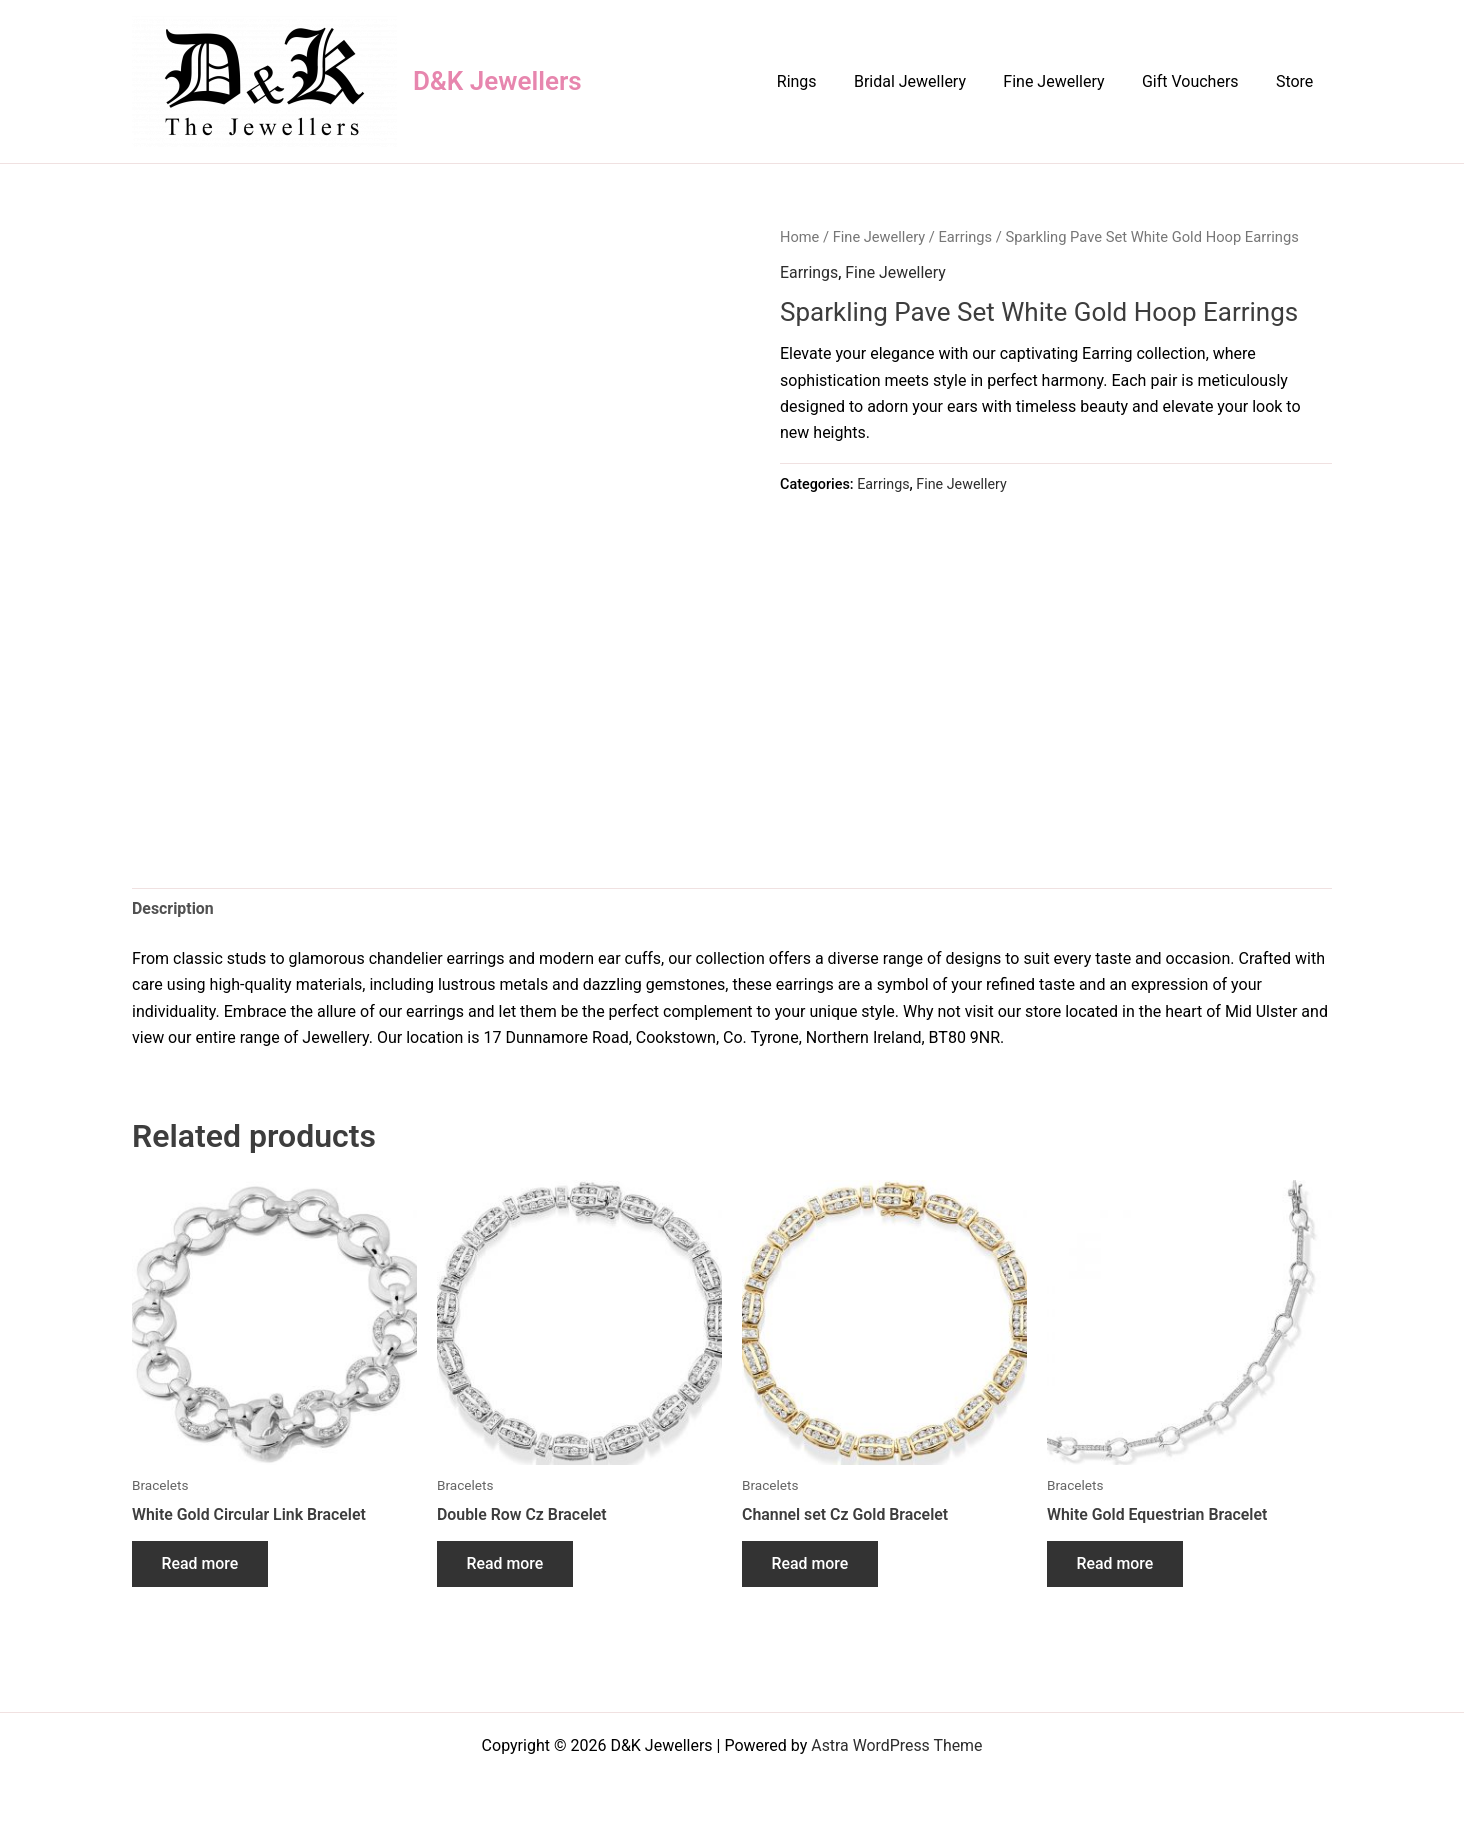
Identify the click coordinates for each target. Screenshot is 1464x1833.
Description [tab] (173, 908)
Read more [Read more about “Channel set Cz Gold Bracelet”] (810, 1564)
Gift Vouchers (1198, 81)
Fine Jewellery (1067, 81)
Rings (821, 81)
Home (800, 237)
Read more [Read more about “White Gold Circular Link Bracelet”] (200, 1564)
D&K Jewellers (497, 81)
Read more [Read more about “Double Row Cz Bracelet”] (505, 1564)
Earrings (967, 237)
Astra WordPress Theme (897, 1745)
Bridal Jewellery (929, 81)
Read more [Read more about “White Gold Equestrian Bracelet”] (1115, 1564)
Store (1297, 81)
